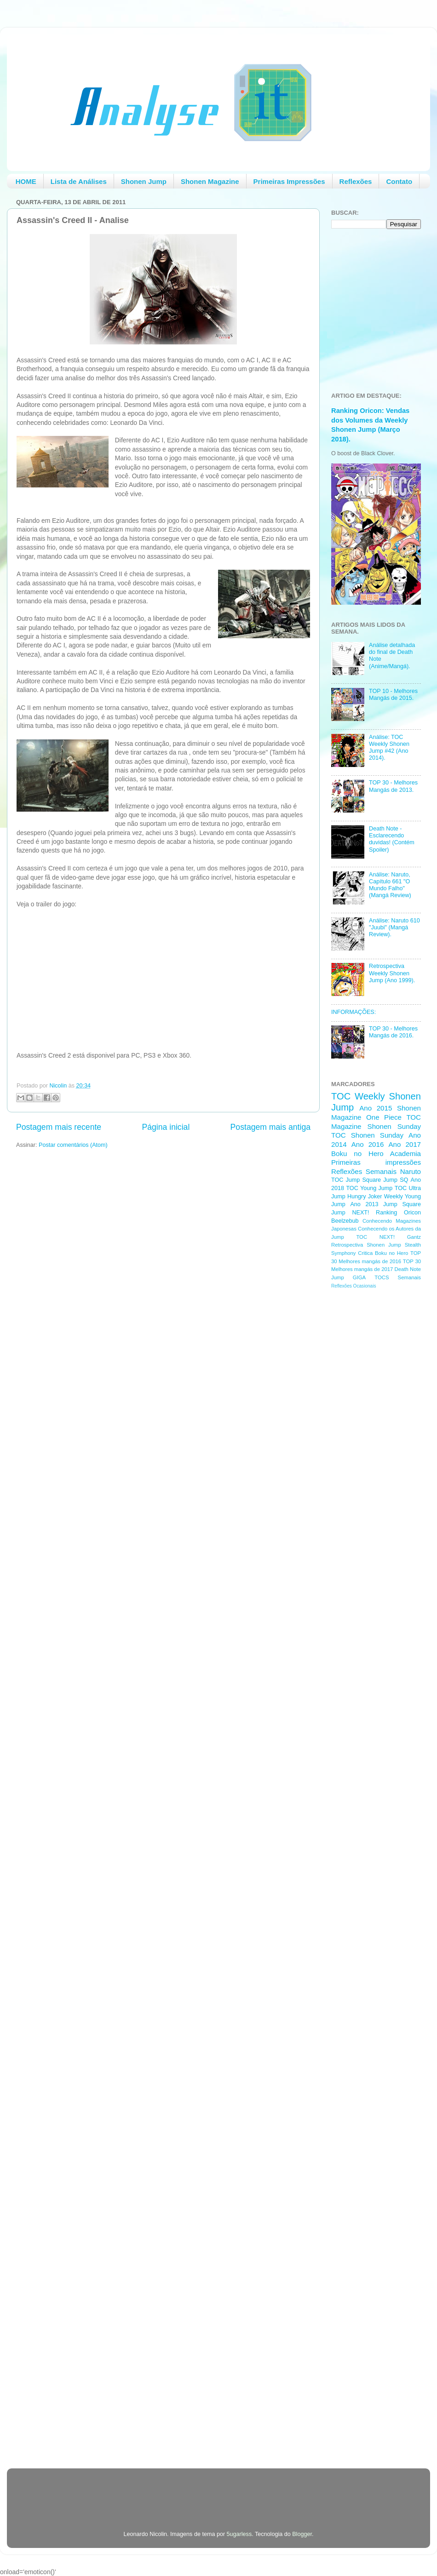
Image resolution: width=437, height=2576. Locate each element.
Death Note (408, 1269)
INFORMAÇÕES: (353, 1012)
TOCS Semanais (397, 1277)
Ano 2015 (375, 1108)
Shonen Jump (144, 181)
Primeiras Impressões (289, 181)
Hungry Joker (364, 1196)
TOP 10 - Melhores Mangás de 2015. (393, 694)
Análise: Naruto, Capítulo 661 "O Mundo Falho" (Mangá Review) (390, 885)
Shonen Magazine (210, 181)
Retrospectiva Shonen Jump (366, 1245)
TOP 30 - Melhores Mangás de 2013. (393, 786)
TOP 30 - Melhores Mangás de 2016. (393, 1032)
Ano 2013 (364, 1204)
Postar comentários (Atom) (73, 1145)
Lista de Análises (79, 181)
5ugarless (239, 2534)
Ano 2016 (367, 1144)
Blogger (302, 2534)
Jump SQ (395, 1180)
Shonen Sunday (394, 1126)
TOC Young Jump (369, 1188)
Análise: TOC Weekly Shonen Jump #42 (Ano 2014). (389, 747)
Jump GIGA (348, 1277)
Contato (399, 181)
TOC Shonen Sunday (367, 1135)
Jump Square (402, 1204)
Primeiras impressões (376, 1162)
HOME (26, 181)
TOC (341, 1096)
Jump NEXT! (350, 1212)
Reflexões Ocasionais (353, 1285)
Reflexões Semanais (364, 1171)
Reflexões (355, 181)
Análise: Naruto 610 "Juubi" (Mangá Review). (394, 927)
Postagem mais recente (58, 1127)
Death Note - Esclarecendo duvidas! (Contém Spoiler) (391, 839)
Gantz (414, 1237)
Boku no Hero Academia (376, 1153)
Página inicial (166, 1127)
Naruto (410, 1171)
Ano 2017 (404, 1144)
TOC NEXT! (375, 1237)
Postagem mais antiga (270, 1127)
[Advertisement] (368, 1442)
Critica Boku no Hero (383, 1253)
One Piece (384, 1117)
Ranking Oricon (398, 1212)
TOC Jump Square (356, 1180)
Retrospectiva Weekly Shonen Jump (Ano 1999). (392, 973)
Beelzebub (345, 1221)
